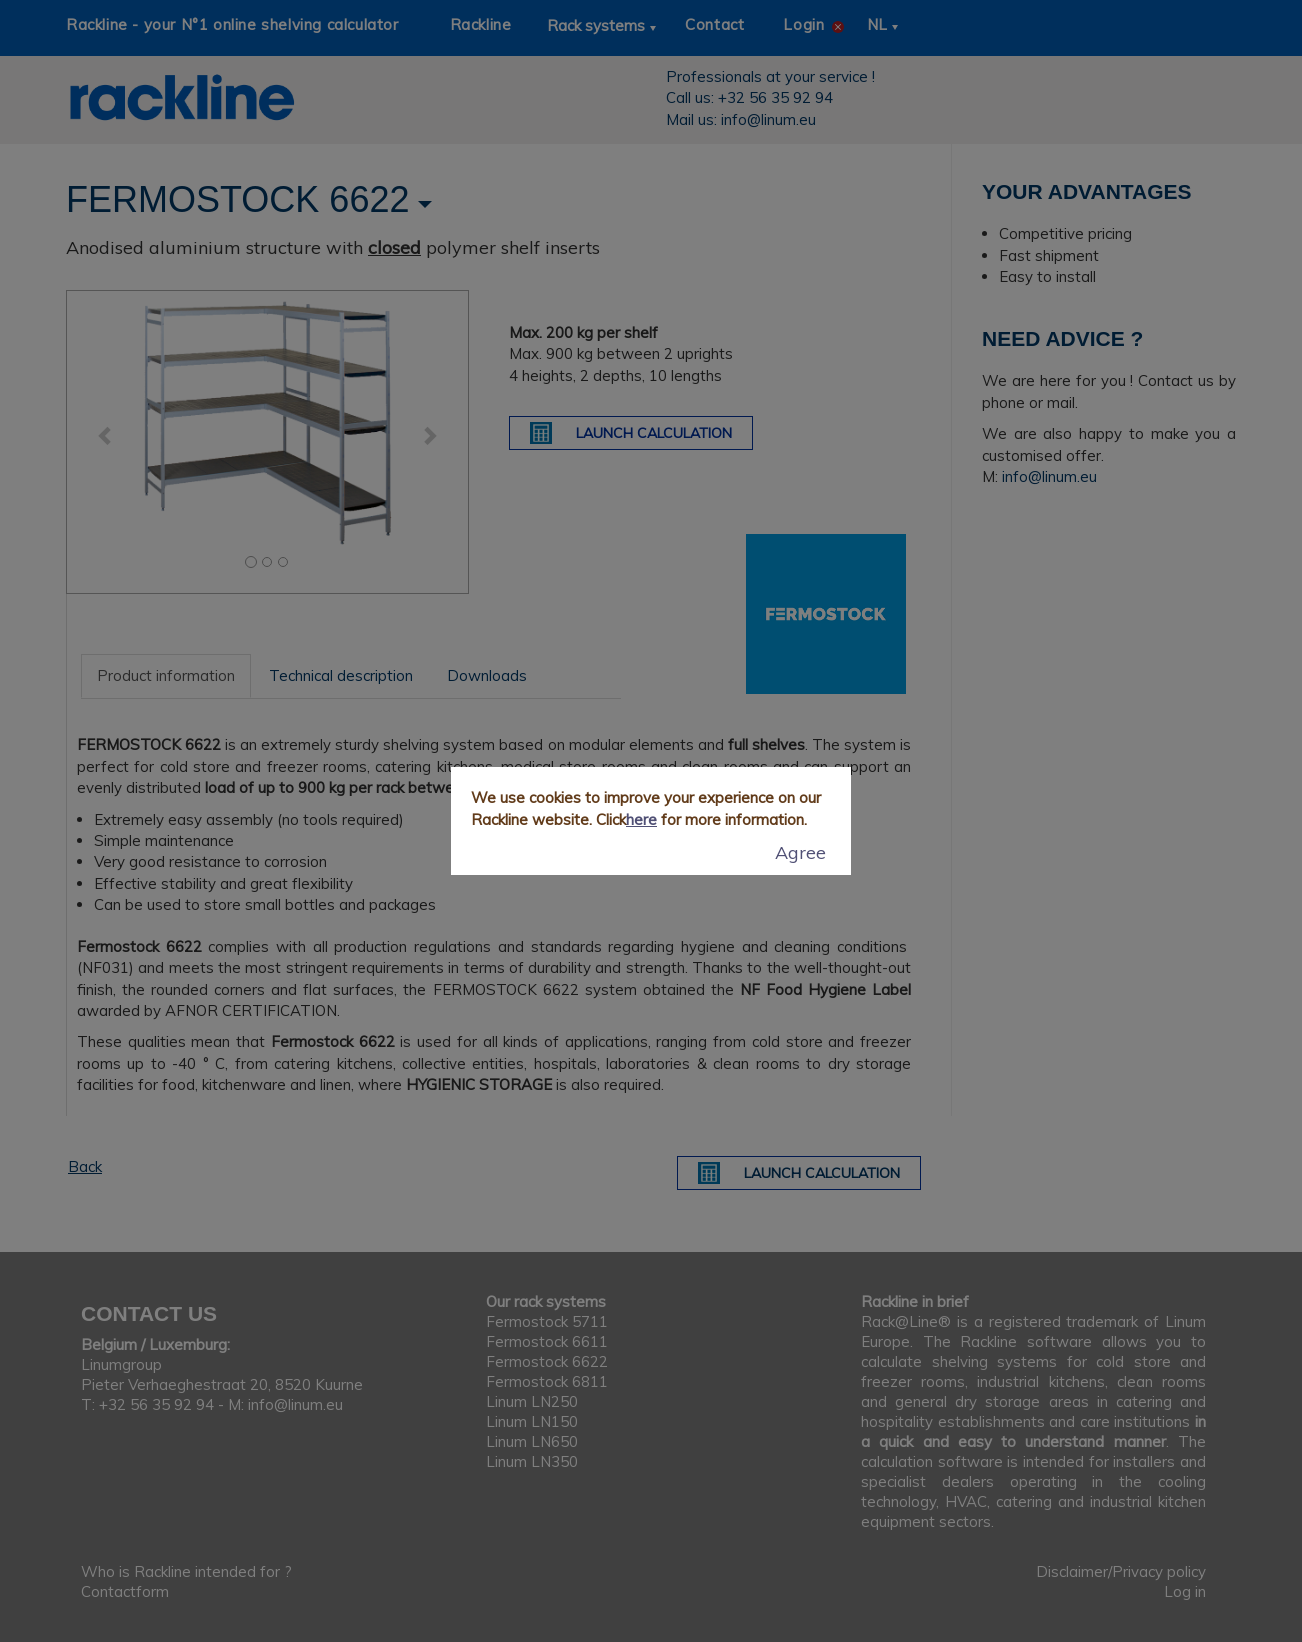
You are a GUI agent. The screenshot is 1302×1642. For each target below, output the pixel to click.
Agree (800, 852)
